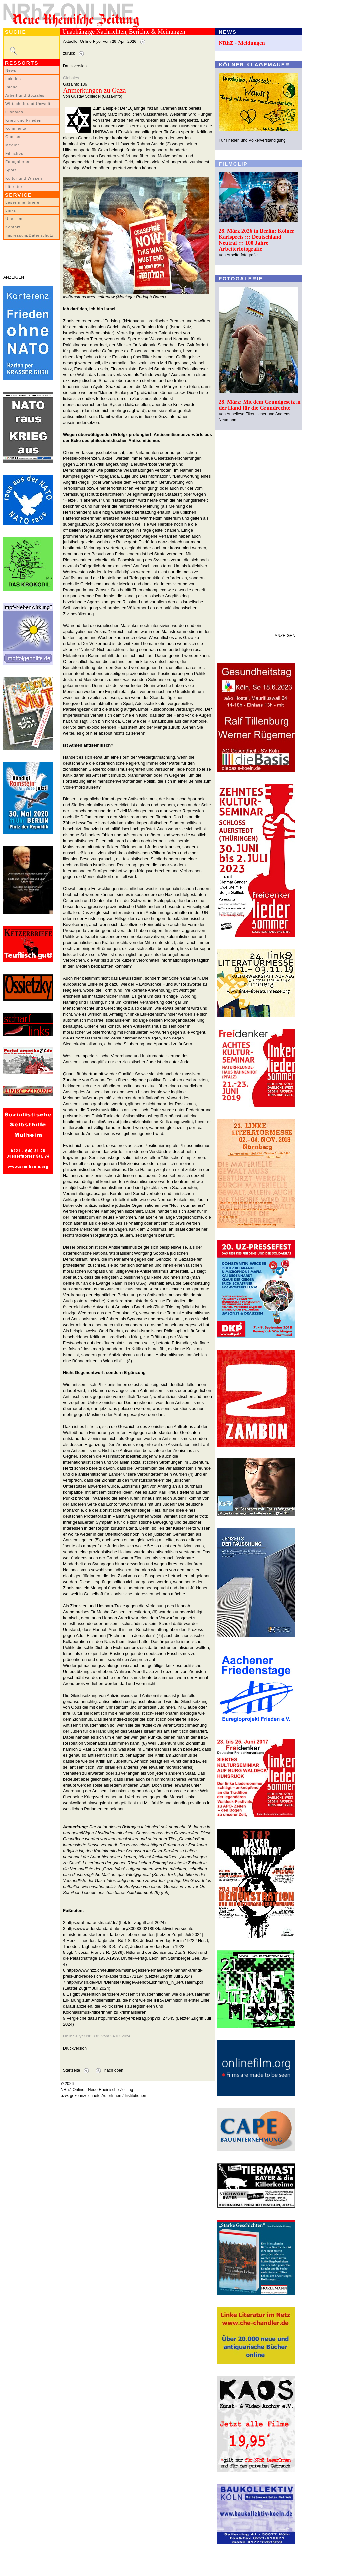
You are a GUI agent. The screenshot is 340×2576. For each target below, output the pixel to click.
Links (10, 210)
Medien (12, 145)
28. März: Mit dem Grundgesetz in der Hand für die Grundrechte (260, 405)
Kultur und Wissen (23, 178)
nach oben (113, 2070)
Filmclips (14, 153)
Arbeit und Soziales (24, 95)
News (10, 70)
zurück (69, 53)
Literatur (13, 187)
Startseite (71, 2070)
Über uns (14, 219)
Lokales (13, 79)
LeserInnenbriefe (22, 202)
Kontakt (13, 227)
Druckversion (75, 66)
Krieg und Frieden (23, 120)
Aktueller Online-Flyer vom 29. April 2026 (99, 41)
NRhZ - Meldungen (242, 43)
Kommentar (16, 128)
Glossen (13, 137)
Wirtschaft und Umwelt (27, 104)
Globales (14, 112)
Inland (11, 87)
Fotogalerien (18, 162)
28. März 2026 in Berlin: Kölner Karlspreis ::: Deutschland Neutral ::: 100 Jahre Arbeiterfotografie (256, 240)
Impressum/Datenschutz (29, 235)
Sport (10, 170)
